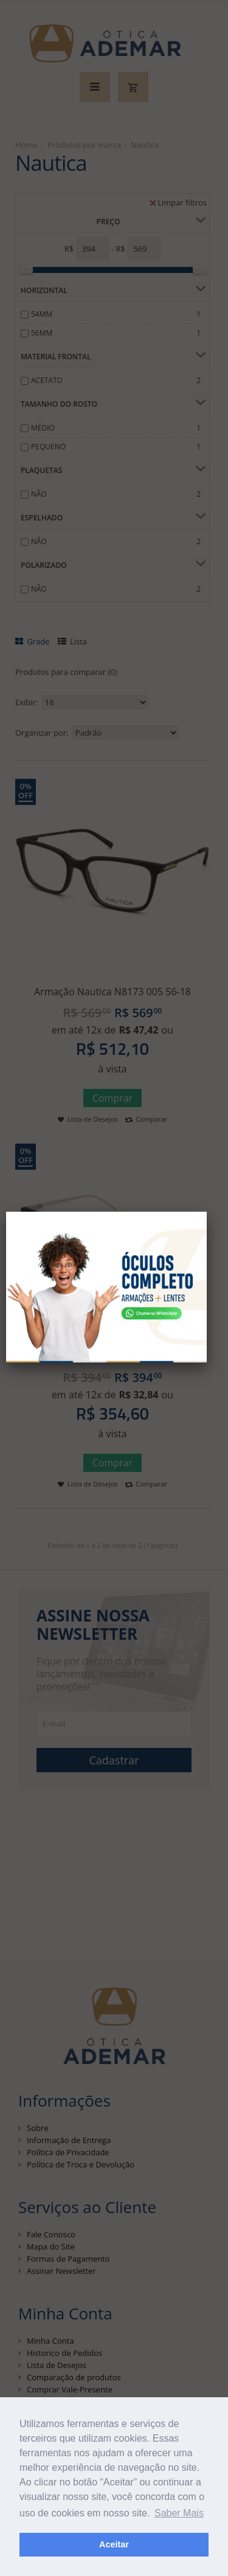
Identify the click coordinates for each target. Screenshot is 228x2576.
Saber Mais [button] (179, 2513)
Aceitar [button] (114, 2544)
